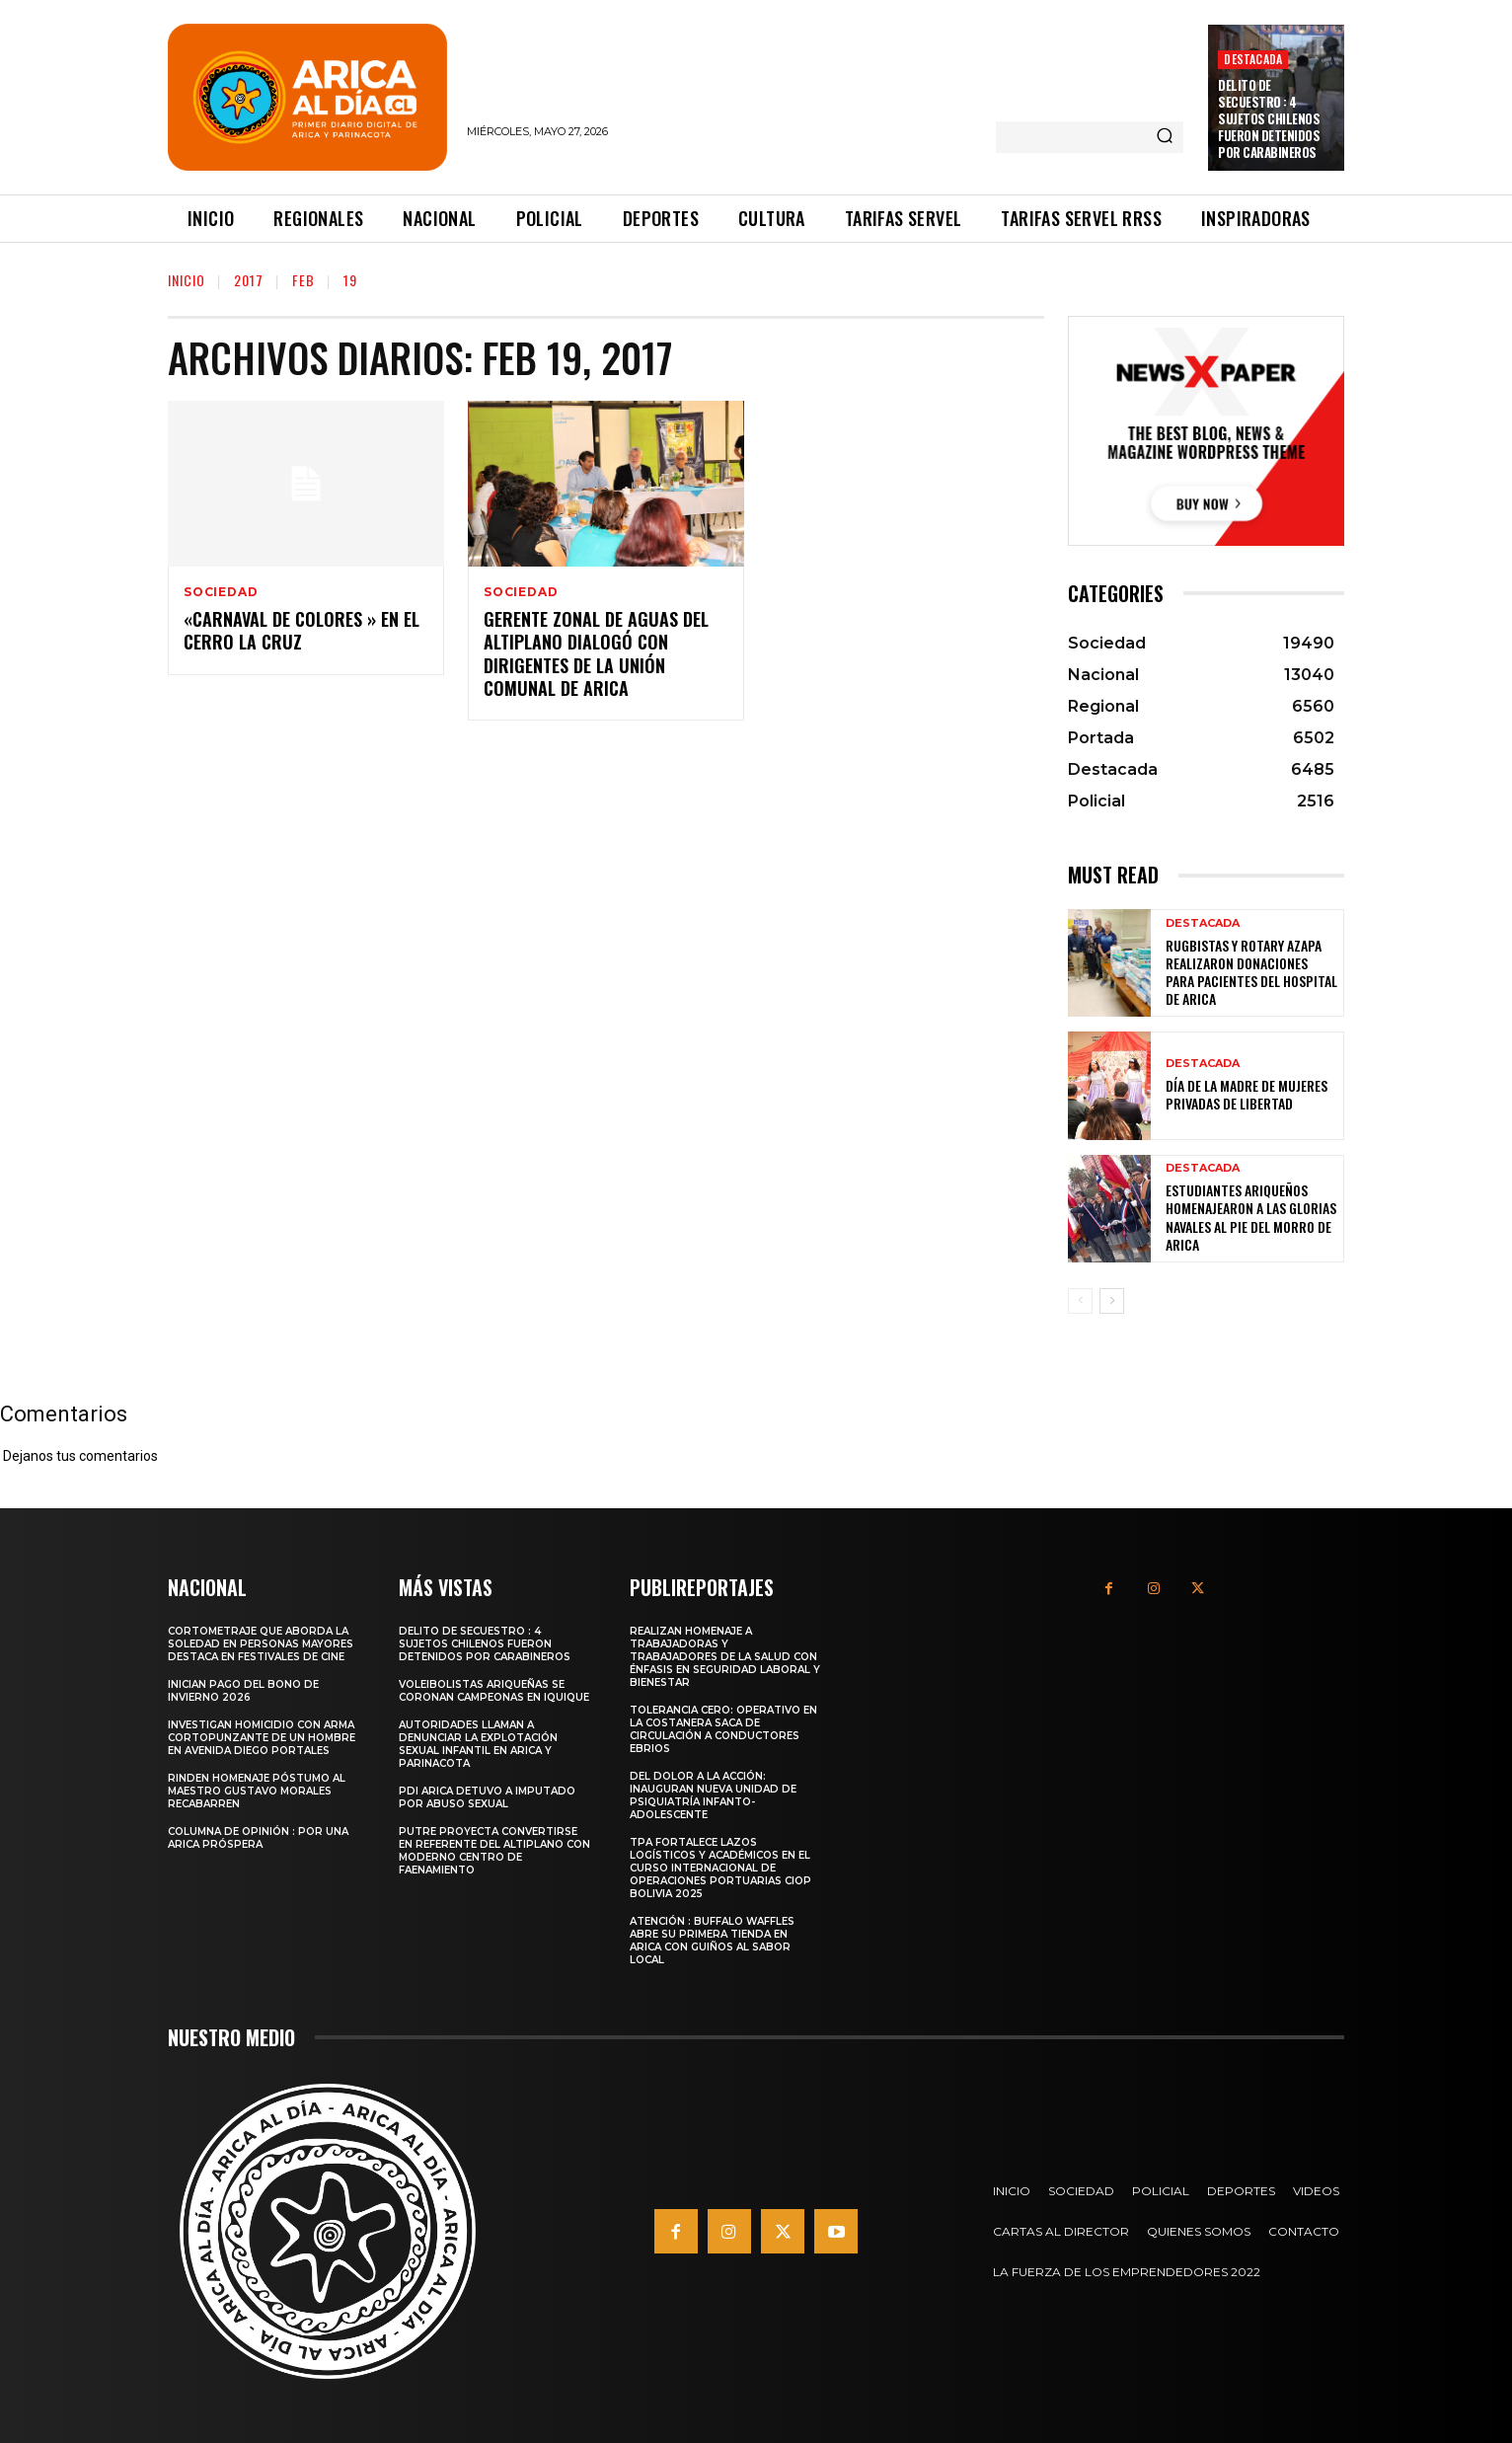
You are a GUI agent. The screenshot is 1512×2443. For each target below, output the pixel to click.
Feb (303, 279)
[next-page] (1111, 1301)
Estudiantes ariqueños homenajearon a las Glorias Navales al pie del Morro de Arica (1251, 1217)
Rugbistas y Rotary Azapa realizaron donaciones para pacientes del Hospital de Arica (1251, 972)
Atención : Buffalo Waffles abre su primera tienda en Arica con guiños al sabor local (712, 1940)
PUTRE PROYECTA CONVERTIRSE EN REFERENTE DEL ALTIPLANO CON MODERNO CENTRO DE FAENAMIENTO (494, 1850)
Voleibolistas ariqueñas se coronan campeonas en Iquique (494, 1691)
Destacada (1253, 58)
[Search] (1164, 137)
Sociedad (221, 592)
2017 (249, 279)
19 (350, 279)
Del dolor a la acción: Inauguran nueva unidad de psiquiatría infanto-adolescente (713, 1795)
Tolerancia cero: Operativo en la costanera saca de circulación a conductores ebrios (723, 1729)
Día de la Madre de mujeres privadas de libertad (1246, 1094)
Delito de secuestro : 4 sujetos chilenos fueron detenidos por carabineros (1269, 118)
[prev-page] (1080, 1301)
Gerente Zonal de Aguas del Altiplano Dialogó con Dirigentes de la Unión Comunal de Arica (596, 653)
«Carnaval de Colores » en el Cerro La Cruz (301, 630)
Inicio (186, 279)
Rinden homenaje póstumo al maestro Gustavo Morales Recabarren (256, 1791)
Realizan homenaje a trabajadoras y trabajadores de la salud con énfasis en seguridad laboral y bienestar (725, 1657)
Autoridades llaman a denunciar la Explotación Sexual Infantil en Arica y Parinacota (478, 1744)
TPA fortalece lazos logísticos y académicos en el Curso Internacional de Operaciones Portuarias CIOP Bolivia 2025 (720, 1868)
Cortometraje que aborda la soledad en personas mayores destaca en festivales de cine (260, 1644)
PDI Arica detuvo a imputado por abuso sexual (487, 1797)
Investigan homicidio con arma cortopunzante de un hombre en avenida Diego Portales (261, 1737)
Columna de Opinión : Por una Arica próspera (258, 1838)
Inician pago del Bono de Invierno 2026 (243, 1691)
